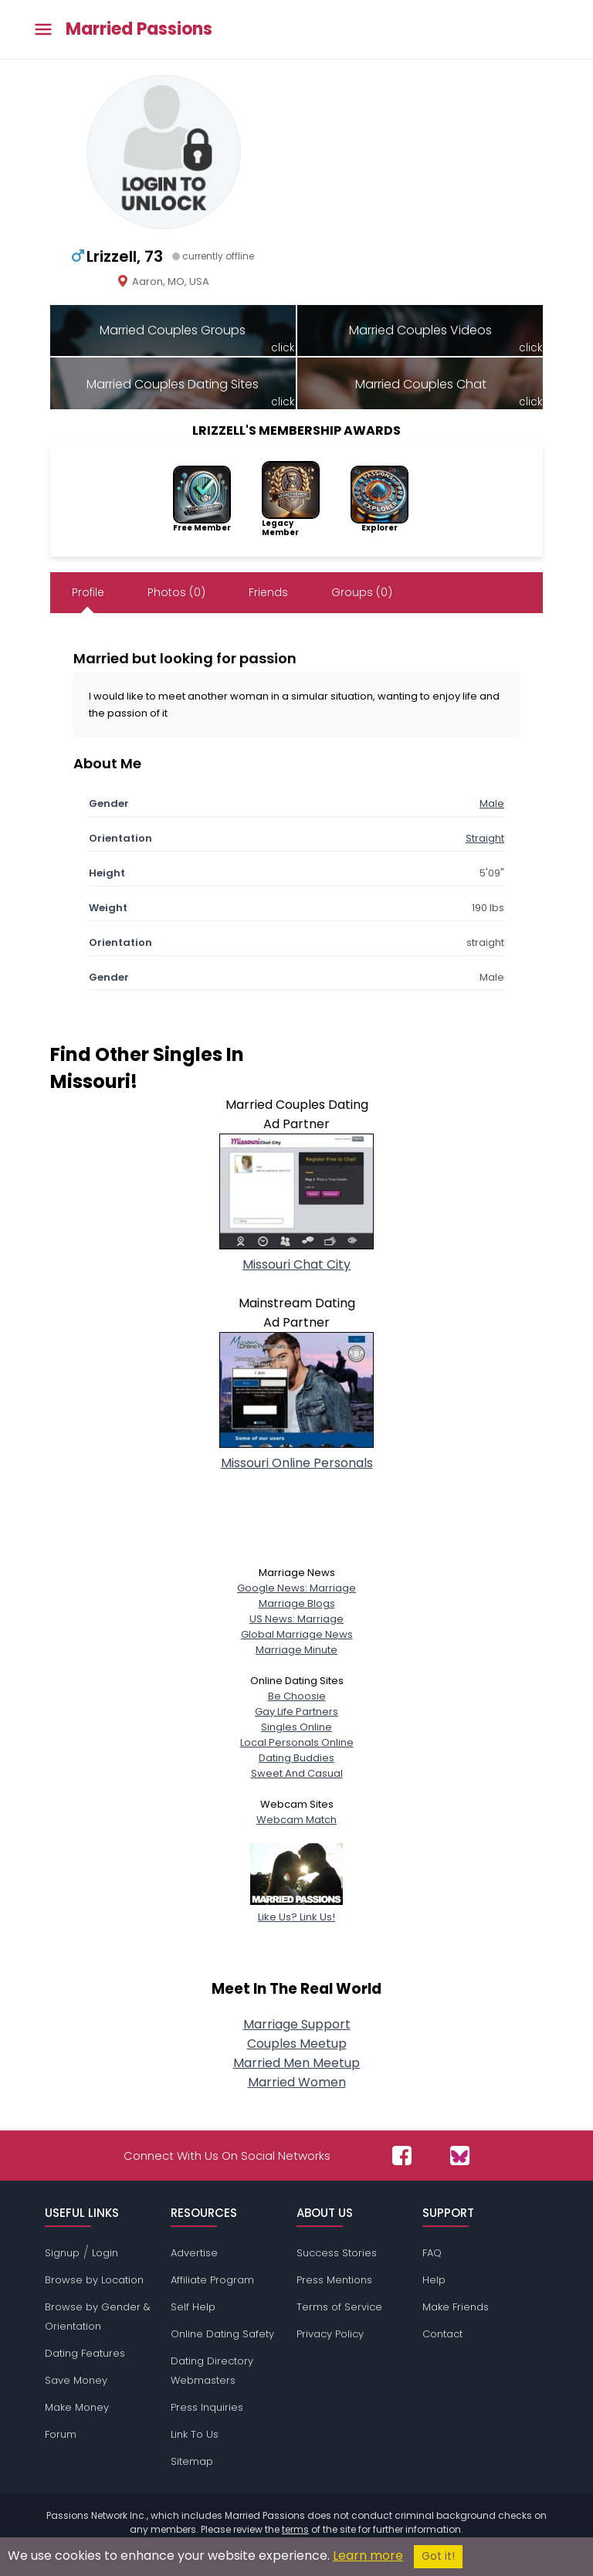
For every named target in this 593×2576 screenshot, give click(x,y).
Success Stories (336, 2253)
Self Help (193, 2307)
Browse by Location (94, 2280)
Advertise (194, 2253)
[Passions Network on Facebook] (402, 2155)
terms (295, 2529)
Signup (62, 2253)
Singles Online (296, 1727)
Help (434, 2280)
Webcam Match (296, 1819)
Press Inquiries (207, 2407)
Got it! (438, 2556)
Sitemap (192, 2461)
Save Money (76, 2380)
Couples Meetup (297, 2043)
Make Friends (455, 2307)
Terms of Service (339, 2307)
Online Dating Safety (222, 2334)
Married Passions (139, 29)
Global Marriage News (297, 1634)
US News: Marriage (296, 1619)
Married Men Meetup (296, 2063)
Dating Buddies (296, 1758)
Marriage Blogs (297, 1603)
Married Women (297, 2082)
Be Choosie (297, 1696)
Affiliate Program (212, 2280)
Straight (485, 838)
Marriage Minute (296, 1649)
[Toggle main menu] (43, 30)
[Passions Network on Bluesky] (459, 2155)
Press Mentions (334, 2280)
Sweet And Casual (297, 1773)
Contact (442, 2334)
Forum (60, 2434)
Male (491, 803)
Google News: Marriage (296, 1588)
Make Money (77, 2407)
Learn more (368, 2555)
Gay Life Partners (296, 1711)
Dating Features (85, 2353)
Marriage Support (297, 2024)
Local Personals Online (297, 1742)
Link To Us (195, 2434)
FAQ (432, 2253)
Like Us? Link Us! (296, 1909)
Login (105, 2253)
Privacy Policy (330, 2334)
